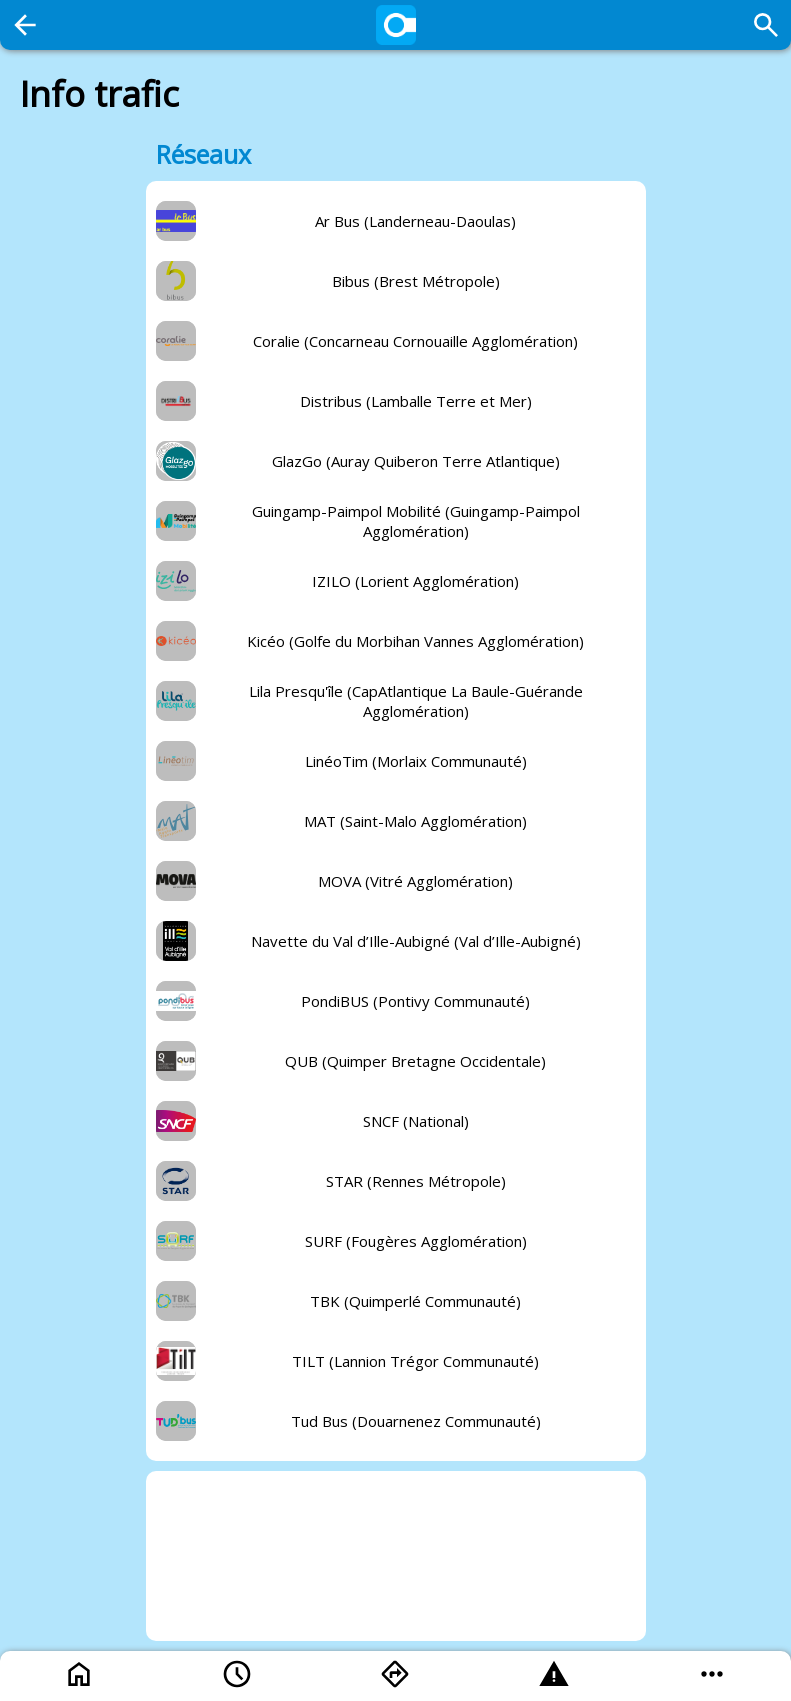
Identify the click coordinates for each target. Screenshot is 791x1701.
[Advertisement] (396, 1556)
